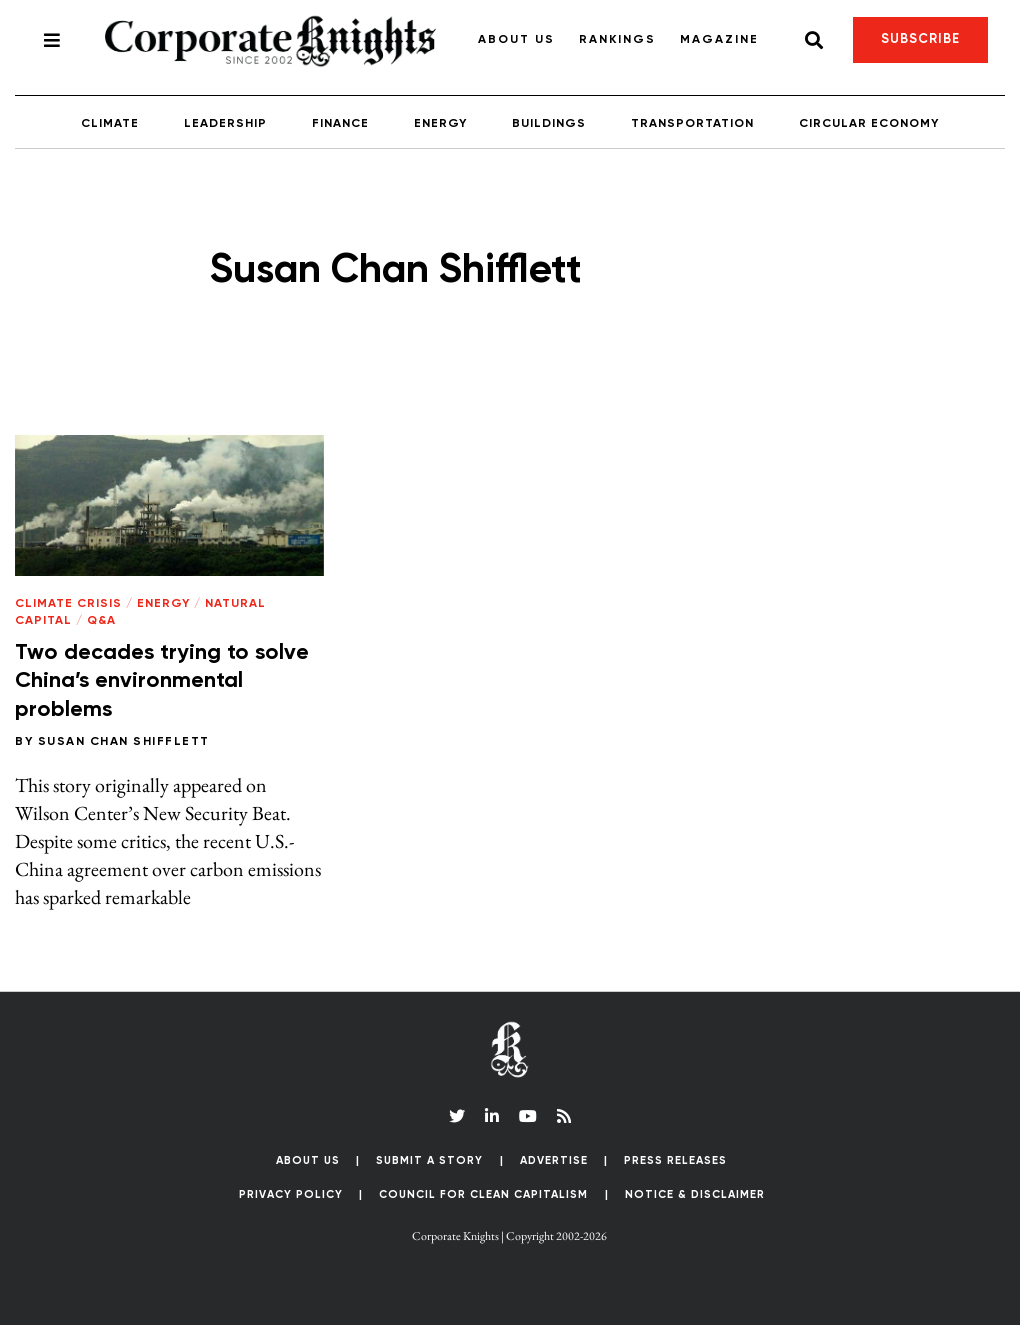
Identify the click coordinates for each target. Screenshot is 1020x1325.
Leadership (225, 124)
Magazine (719, 40)
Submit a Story (429, 1160)
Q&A (101, 621)
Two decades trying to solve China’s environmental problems (162, 681)
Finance (340, 124)
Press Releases (675, 1160)
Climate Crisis (68, 604)
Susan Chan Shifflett (124, 742)
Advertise (554, 1160)
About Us (516, 40)
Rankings (617, 40)
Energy (440, 124)
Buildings (549, 124)
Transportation (692, 124)
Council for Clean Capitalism (483, 1194)
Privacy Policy (291, 1194)
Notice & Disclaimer (695, 1194)
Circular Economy (869, 124)
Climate (110, 124)
